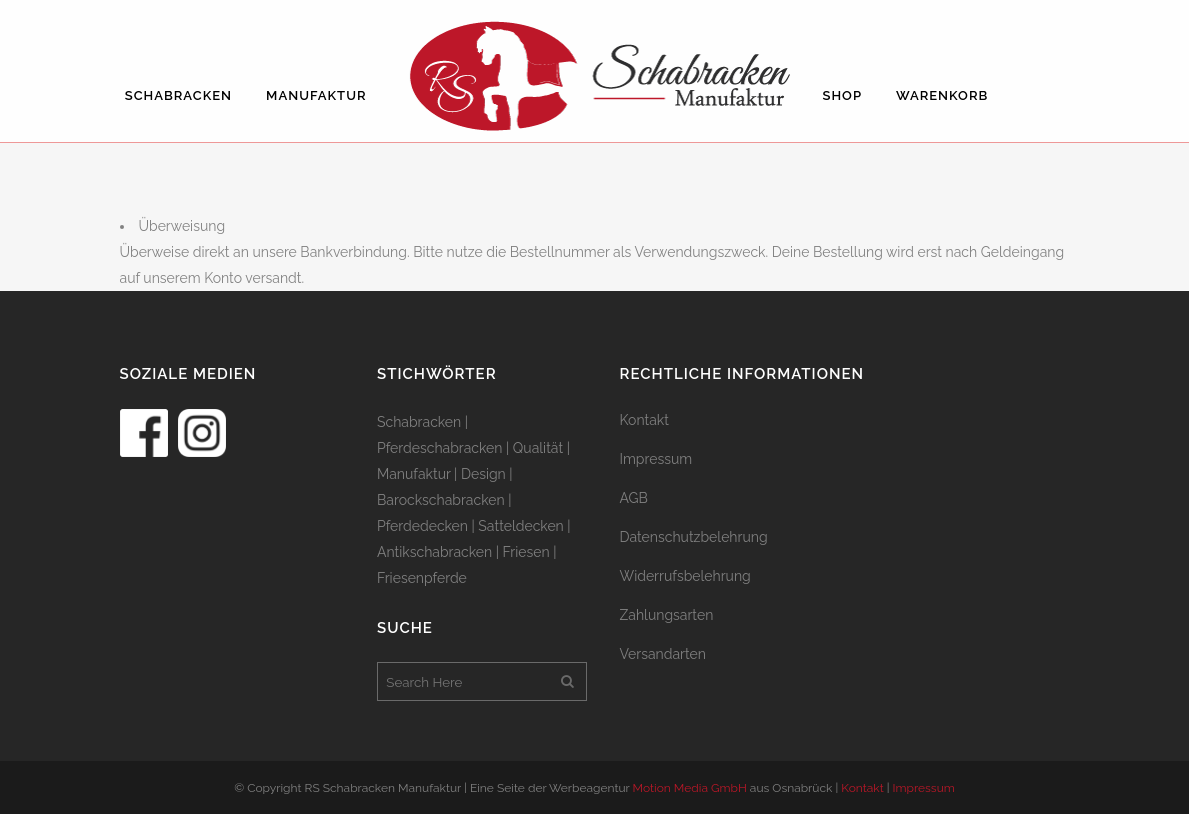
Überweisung (182, 226)
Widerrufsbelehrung (685, 576)
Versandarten (663, 654)
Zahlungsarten (667, 615)
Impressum (656, 459)
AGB (634, 498)
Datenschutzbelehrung (694, 537)
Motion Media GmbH (690, 788)
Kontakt (644, 420)
